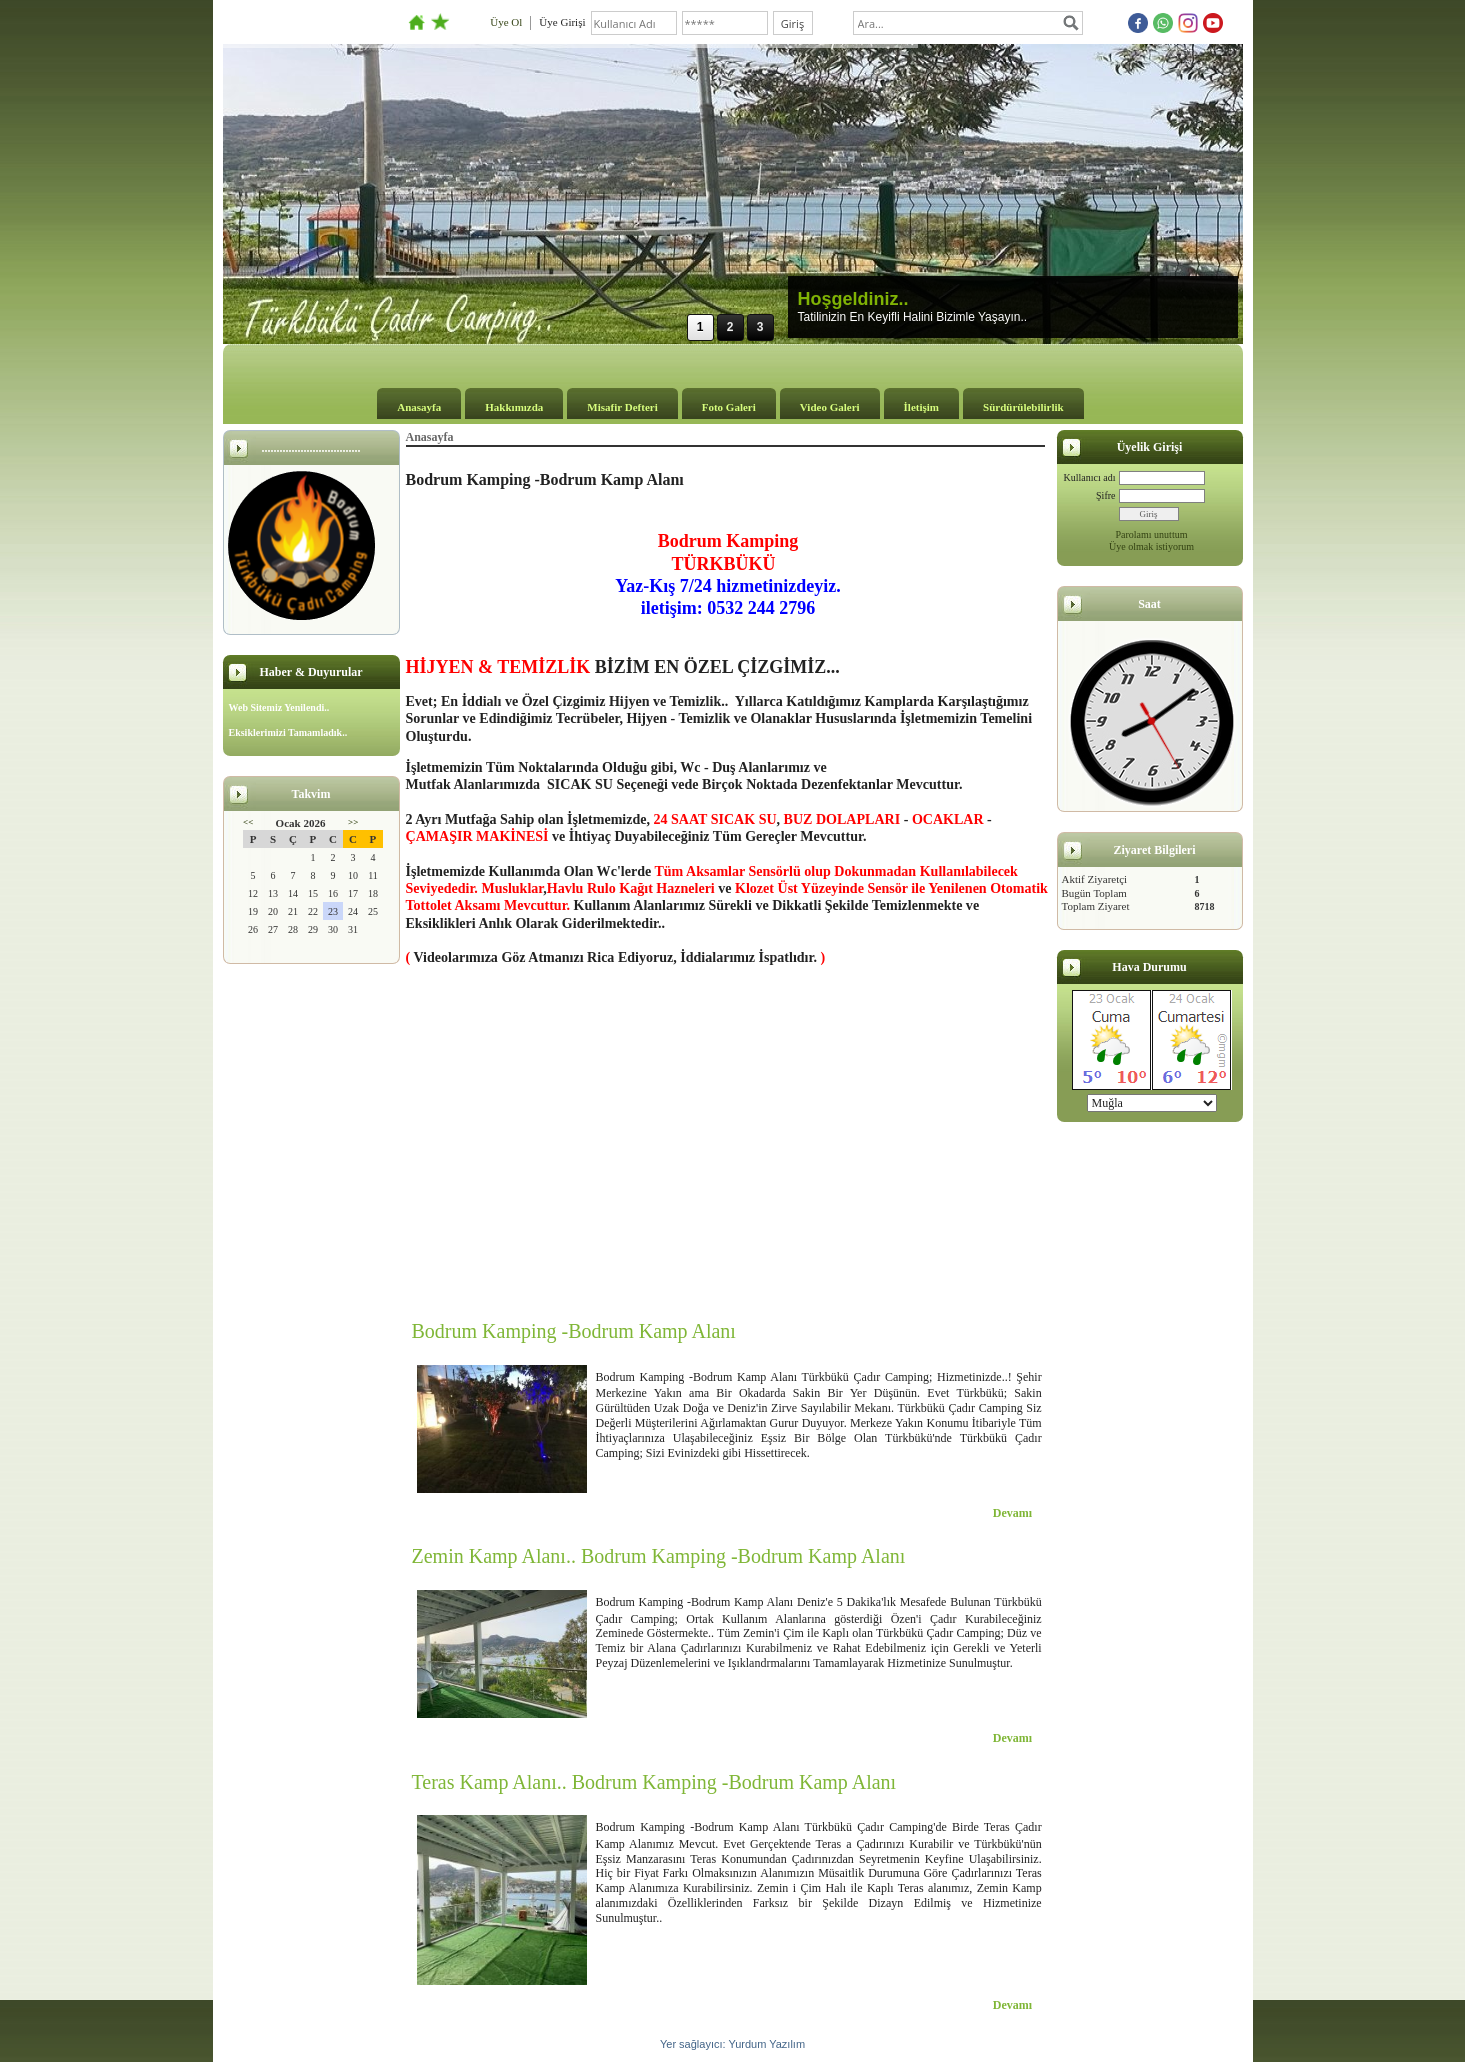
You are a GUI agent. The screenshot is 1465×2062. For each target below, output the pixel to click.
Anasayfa (419, 407)
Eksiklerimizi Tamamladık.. (288, 732)
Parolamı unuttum (1152, 534)
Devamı (1012, 1513)
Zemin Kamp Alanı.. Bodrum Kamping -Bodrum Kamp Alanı (659, 1556)
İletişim (921, 407)
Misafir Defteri (622, 407)
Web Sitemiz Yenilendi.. (279, 707)
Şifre (1105, 495)
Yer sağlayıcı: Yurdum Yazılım (732, 2044)
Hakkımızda (514, 407)
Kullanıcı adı (1090, 477)
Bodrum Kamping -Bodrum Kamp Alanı (574, 1331)
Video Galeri (830, 407)
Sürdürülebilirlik (1023, 407)
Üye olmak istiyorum (1151, 546)
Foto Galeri (729, 407)
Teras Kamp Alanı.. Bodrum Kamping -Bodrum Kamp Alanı (654, 1782)
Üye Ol (506, 22)
